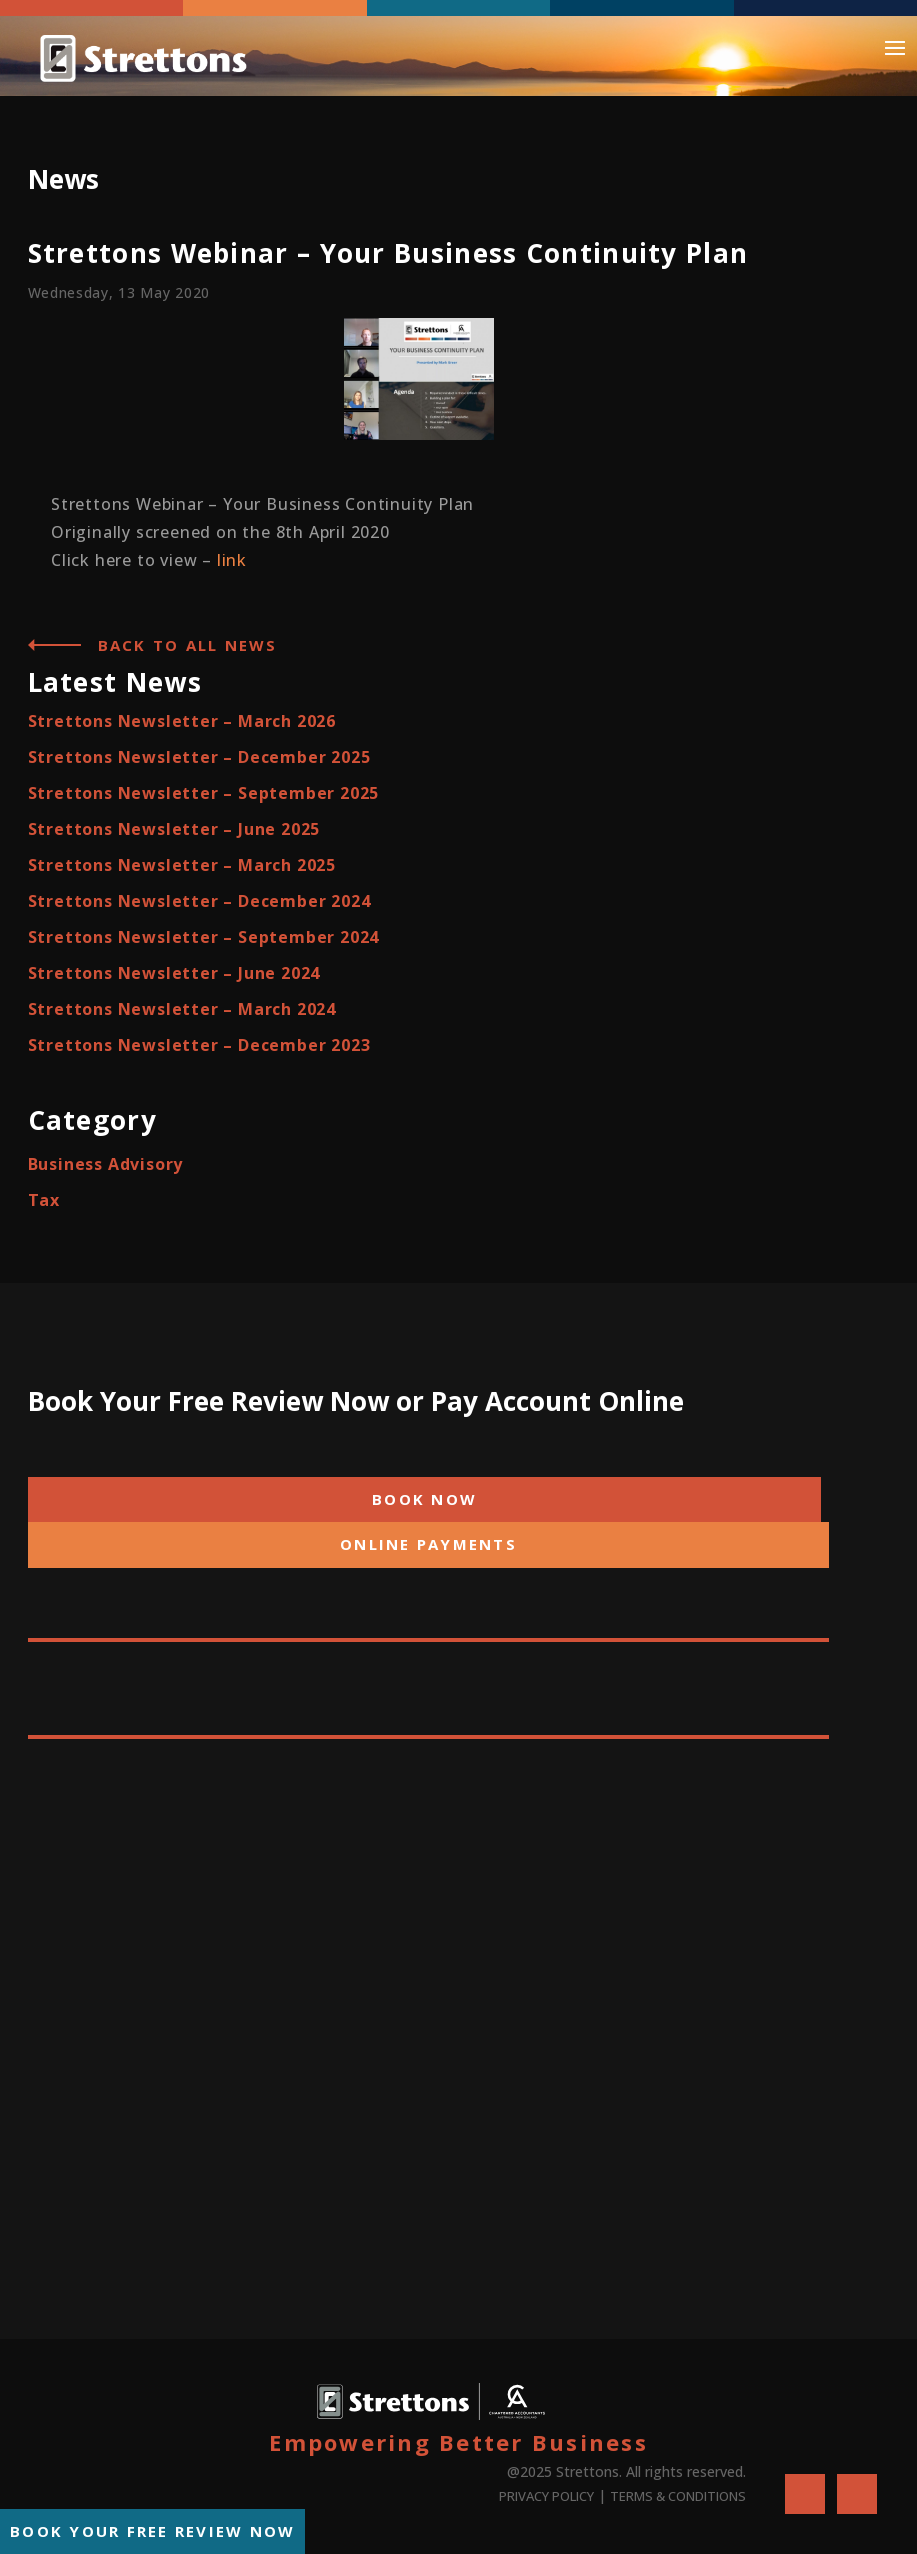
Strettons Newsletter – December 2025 (199, 757)
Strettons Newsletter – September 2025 (204, 793)
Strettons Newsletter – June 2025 (174, 829)
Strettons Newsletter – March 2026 (182, 721)
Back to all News (188, 645)
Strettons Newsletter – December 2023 (199, 1045)
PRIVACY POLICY (546, 2496)
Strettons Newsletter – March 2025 (182, 865)
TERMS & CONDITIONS (678, 2496)
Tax (44, 1200)
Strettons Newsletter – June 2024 (174, 973)
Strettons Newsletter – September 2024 (204, 937)
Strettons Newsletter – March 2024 (182, 1009)
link (232, 560)
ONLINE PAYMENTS (428, 1544)
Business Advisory (106, 1164)
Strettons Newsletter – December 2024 (199, 901)
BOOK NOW (424, 1499)
